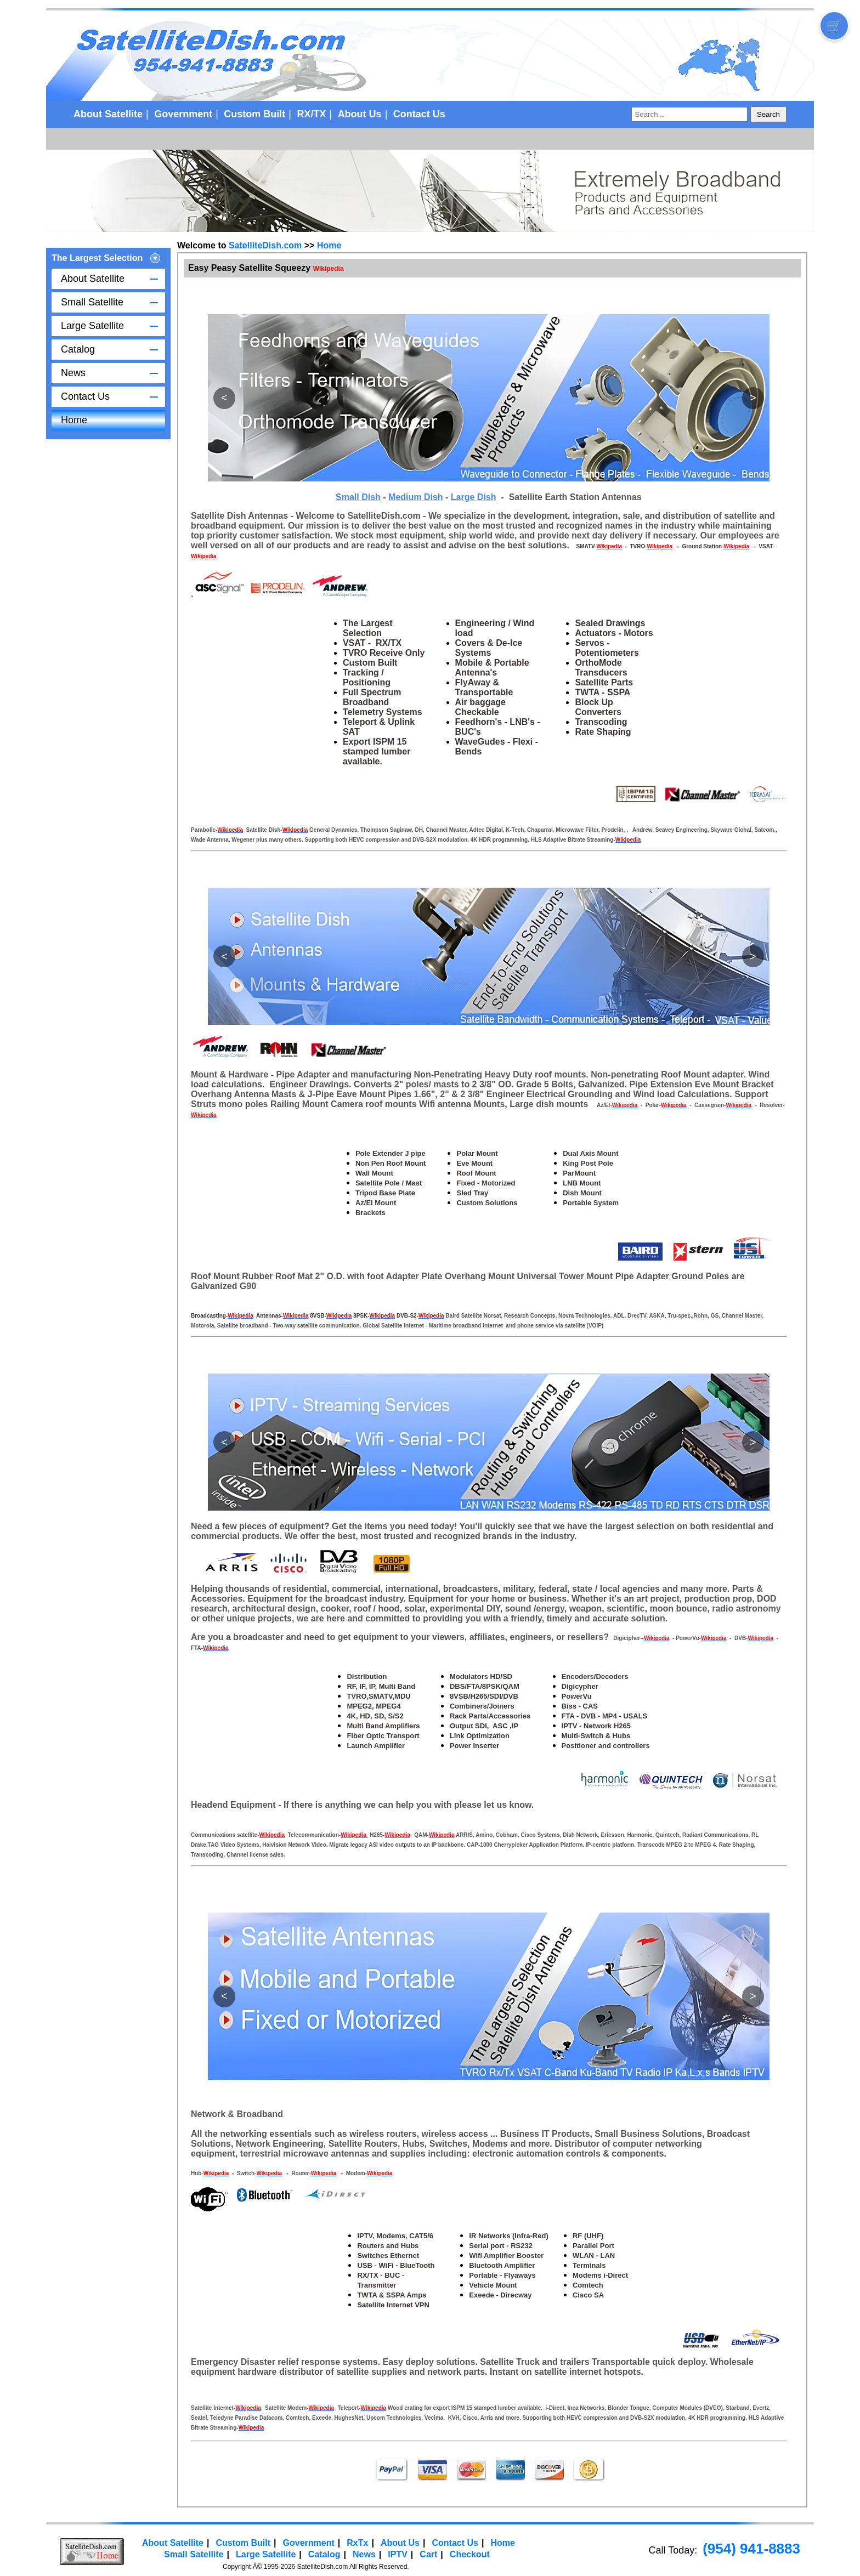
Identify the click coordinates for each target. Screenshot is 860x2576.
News (73, 372)
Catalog (78, 349)
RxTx (357, 2542)
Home (74, 420)
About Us (360, 114)
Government (183, 114)
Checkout (470, 2554)
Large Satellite (92, 325)
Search (768, 114)
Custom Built (254, 114)
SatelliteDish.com (265, 245)
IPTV (398, 2554)
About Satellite (108, 114)
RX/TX (311, 114)
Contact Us (419, 114)
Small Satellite (92, 302)
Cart (428, 2554)
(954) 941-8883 (751, 2548)
